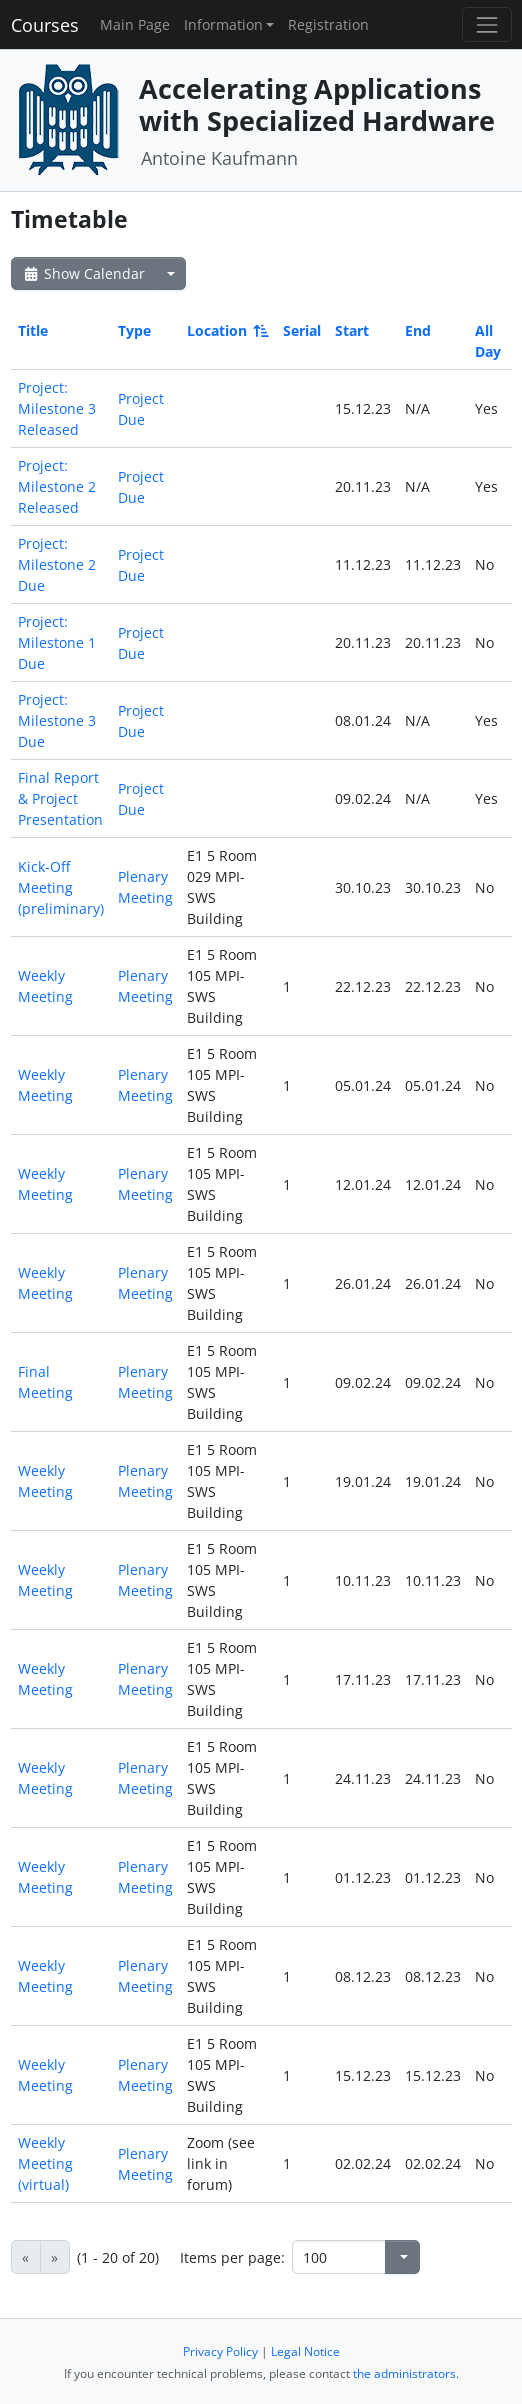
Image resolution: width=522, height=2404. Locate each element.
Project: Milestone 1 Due (57, 642)
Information (223, 24)
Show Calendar (83, 273)
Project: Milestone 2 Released (57, 486)
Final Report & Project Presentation (60, 798)
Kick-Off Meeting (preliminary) (61, 887)
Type (134, 330)
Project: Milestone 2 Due (57, 564)
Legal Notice (305, 2351)
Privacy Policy (220, 2351)
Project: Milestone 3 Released (57, 408)
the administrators (404, 2373)
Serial (302, 330)
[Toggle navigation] (486, 24)
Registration (328, 24)
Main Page (135, 24)
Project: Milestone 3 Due (57, 720)
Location (226, 330)
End (418, 330)
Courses (45, 25)
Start (352, 330)
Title (33, 330)
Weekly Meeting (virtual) (45, 2163)
